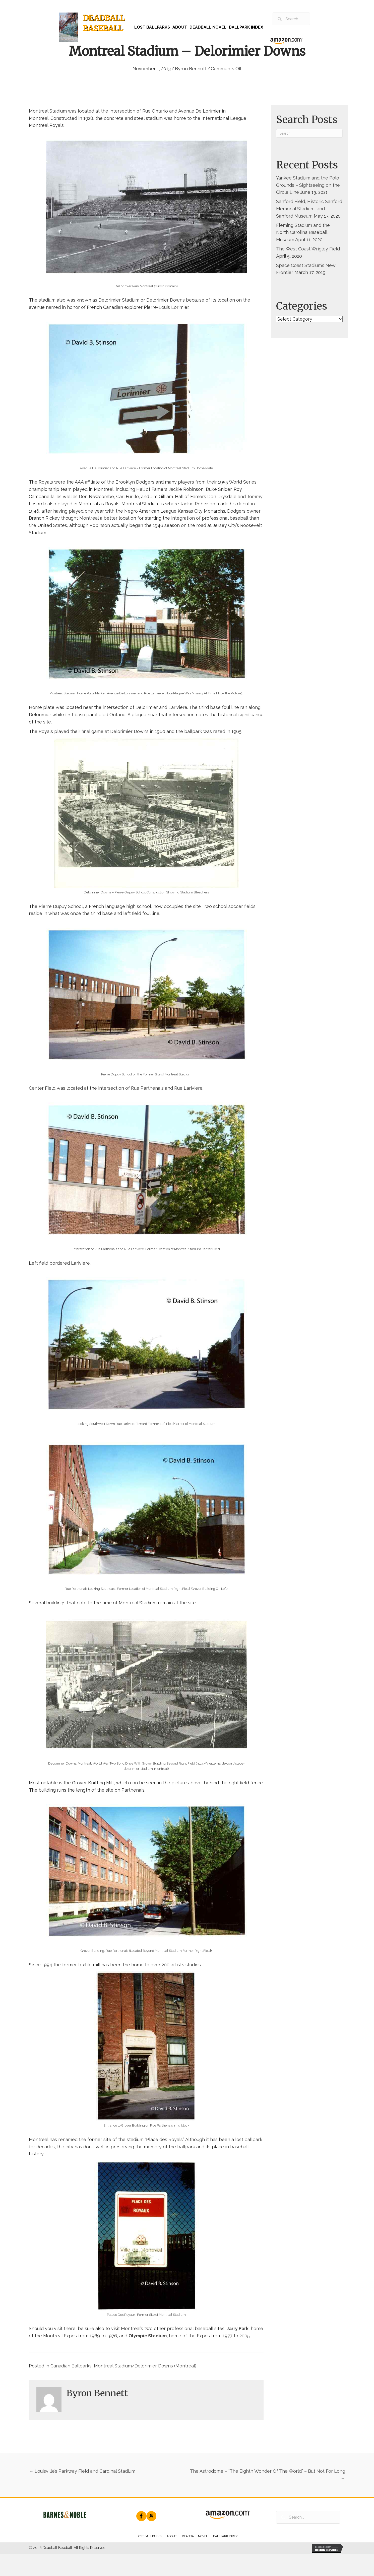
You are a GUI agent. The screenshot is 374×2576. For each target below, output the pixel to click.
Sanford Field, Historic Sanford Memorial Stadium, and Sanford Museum (309, 209)
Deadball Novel (195, 2536)
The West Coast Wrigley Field (308, 248)
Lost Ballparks (149, 2536)
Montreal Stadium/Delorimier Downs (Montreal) (145, 2365)
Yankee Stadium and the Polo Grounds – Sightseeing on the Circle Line (308, 185)
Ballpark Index (225, 2536)
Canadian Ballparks (71, 2365)
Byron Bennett (191, 68)
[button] (141, 2516)
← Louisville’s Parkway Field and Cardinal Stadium (82, 2471)
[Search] (309, 133)
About (172, 2536)
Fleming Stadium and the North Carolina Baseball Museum (303, 232)
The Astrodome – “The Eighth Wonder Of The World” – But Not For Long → (267, 2474)
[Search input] (291, 19)
